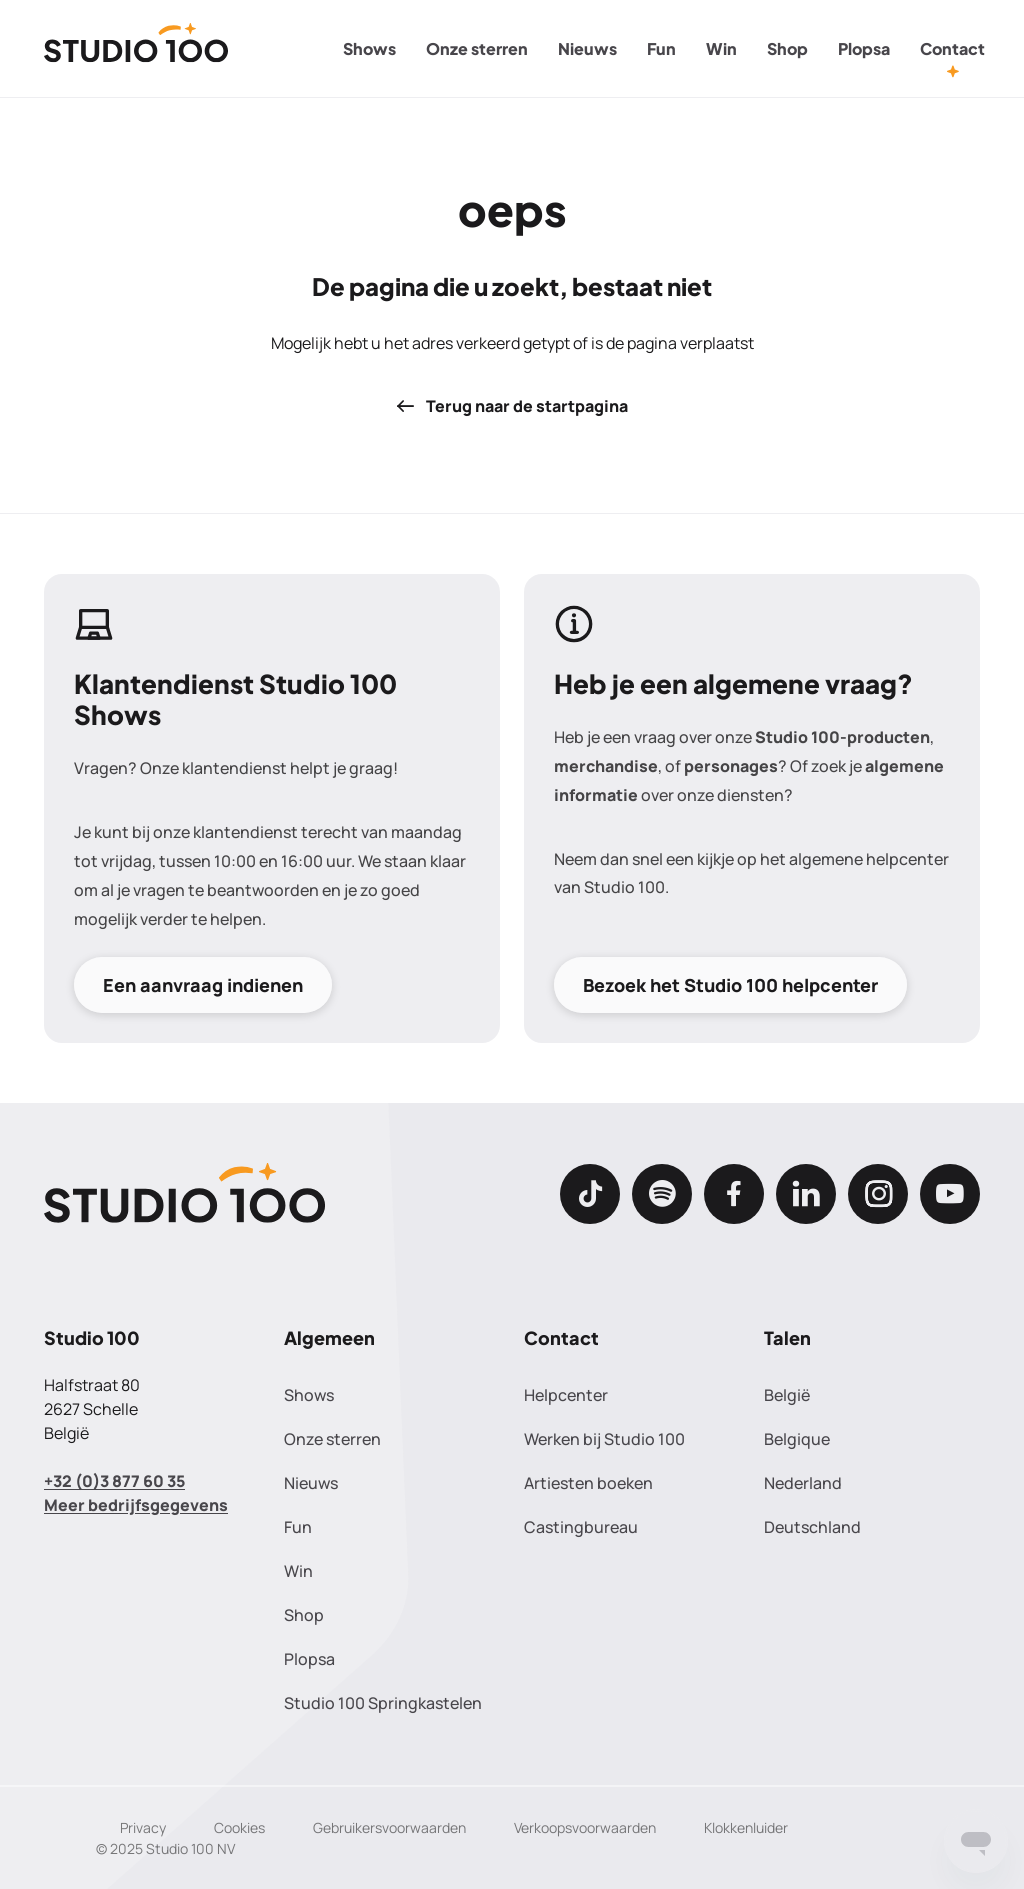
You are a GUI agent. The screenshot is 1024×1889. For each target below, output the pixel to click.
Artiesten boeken (588, 1483)
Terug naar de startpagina (512, 406)
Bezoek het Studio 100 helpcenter (730, 985)
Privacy (143, 1827)
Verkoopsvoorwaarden (585, 1827)
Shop (787, 48)
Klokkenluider (746, 1827)
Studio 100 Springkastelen (383, 1703)
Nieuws (587, 48)
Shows (369, 48)
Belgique (797, 1439)
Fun (661, 48)
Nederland (803, 1483)
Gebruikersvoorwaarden (389, 1827)
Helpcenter (566, 1395)
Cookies (239, 1827)
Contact (952, 48)
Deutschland (812, 1527)
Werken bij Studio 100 (604, 1439)
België (787, 1395)
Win (721, 48)
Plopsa (864, 48)
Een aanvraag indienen (203, 985)
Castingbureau (581, 1527)
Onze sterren (477, 48)
